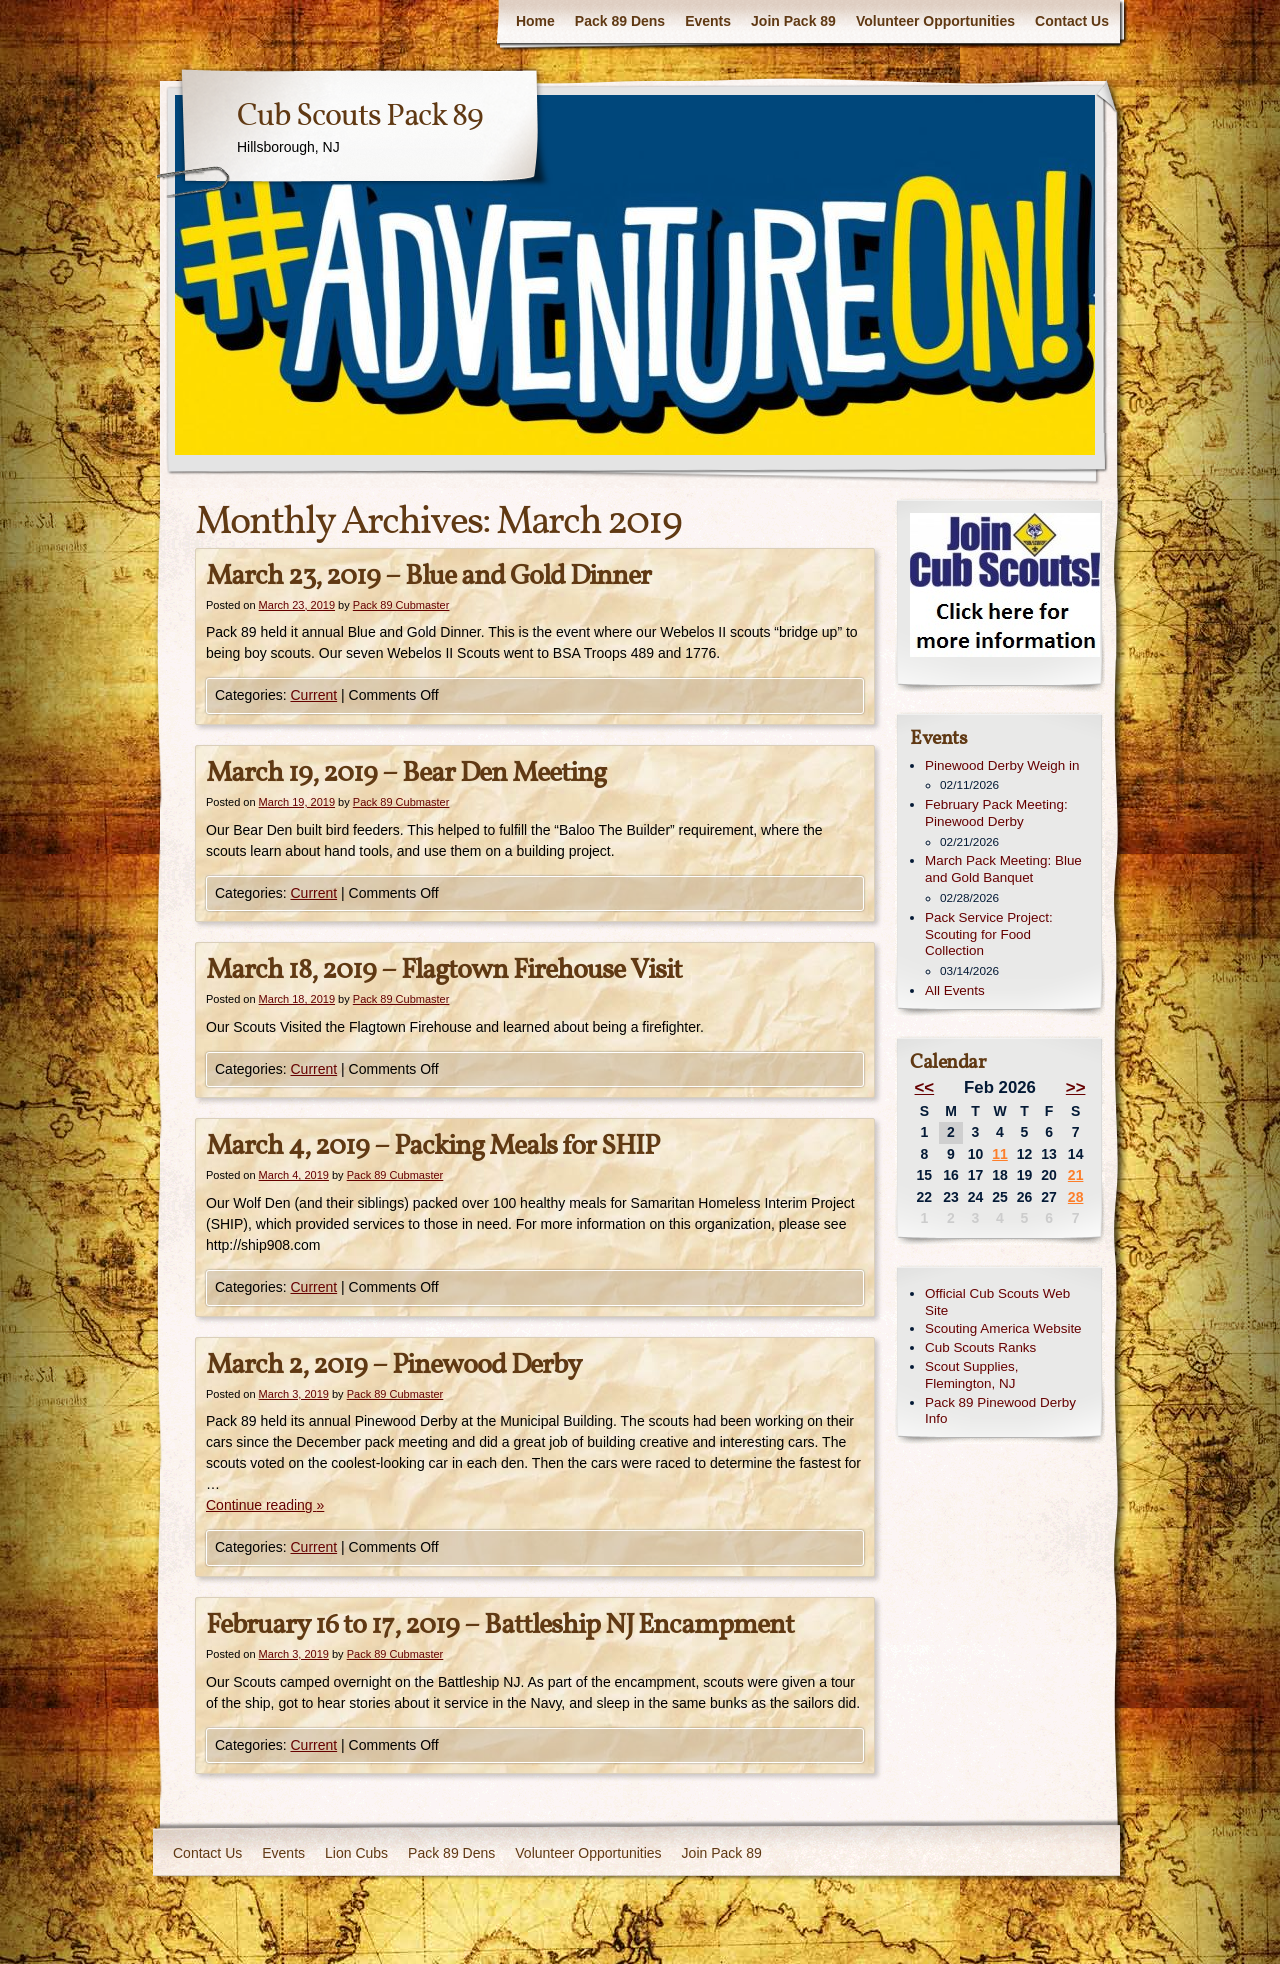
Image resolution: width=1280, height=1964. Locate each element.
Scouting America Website (1003, 1328)
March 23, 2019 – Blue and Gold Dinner (428, 576)
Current (313, 695)
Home (535, 21)
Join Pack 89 (793, 21)
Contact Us (1072, 21)
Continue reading (265, 1505)
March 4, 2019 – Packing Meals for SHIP (432, 1146)
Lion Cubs (356, 1853)
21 (1076, 1175)
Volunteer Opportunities (935, 21)
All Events (955, 990)
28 (1076, 1197)
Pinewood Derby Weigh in (1002, 765)
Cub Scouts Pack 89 (360, 117)
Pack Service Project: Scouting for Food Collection (989, 934)
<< (925, 1087)
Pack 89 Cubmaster (401, 605)
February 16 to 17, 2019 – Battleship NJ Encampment (500, 1625)
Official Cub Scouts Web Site (997, 1302)
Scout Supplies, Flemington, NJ (971, 1375)
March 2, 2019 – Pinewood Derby (393, 1365)
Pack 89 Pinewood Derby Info (1000, 1411)
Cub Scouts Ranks (980, 1347)
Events (708, 21)
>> (1076, 1087)
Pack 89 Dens (620, 21)
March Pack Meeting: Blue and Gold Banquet (1003, 869)
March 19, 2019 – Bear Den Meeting (406, 773)
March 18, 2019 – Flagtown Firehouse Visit (444, 970)
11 (1000, 1154)
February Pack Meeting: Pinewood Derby (996, 813)
